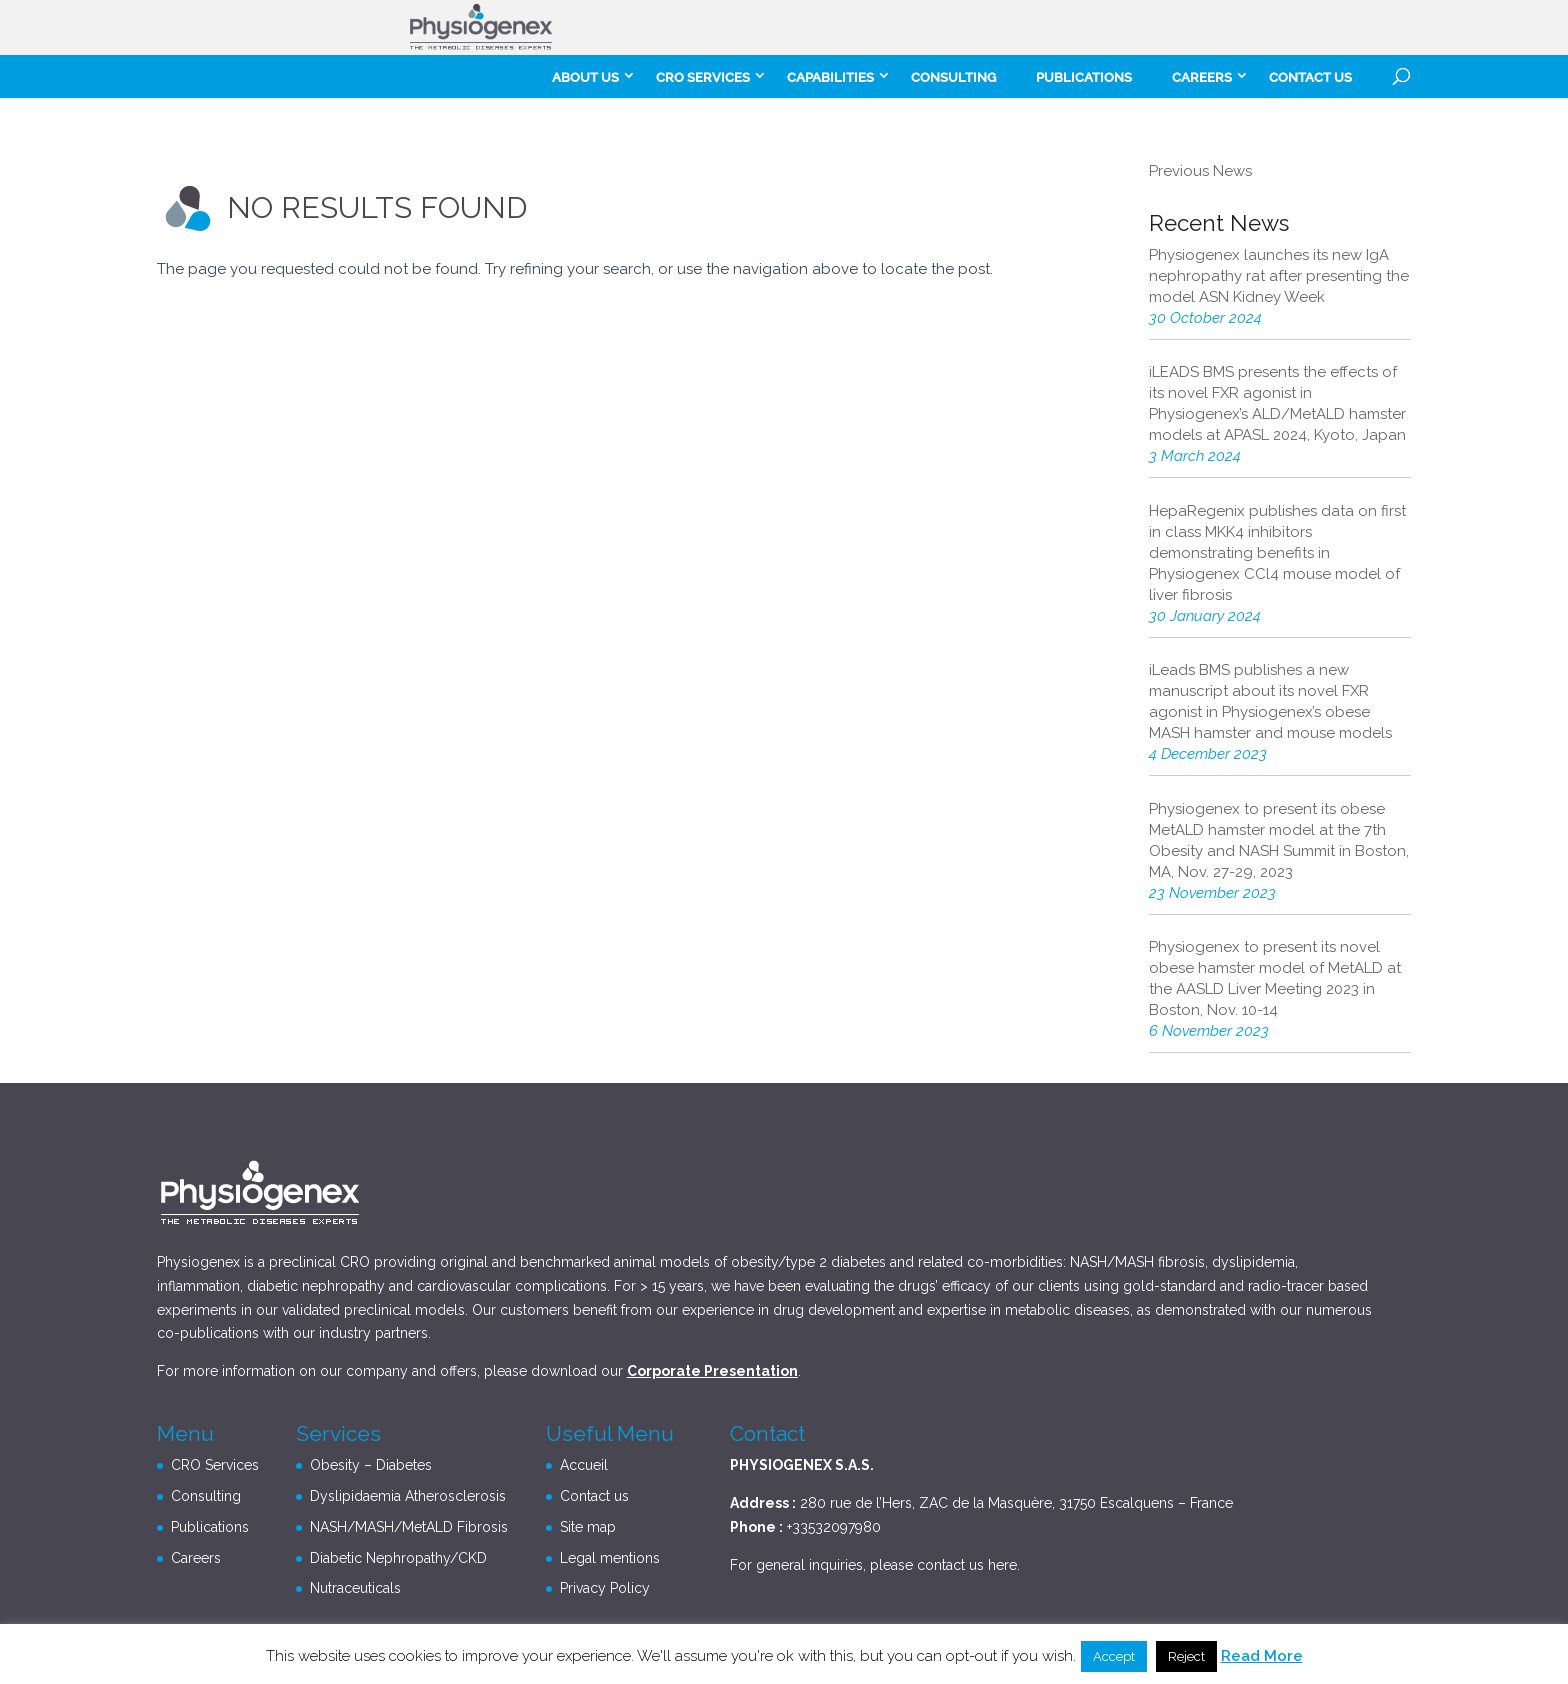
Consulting (953, 77)
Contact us (1310, 77)
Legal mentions (610, 1558)
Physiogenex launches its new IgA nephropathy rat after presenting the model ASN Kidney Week (1279, 276)
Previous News (1200, 171)
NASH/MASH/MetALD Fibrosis (409, 1527)
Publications (1084, 77)
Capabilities (830, 77)
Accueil (584, 1465)
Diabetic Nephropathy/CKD (398, 1558)
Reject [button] (1186, 1656)
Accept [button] (1114, 1656)
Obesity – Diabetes (371, 1465)
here (1002, 1565)
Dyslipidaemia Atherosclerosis (408, 1496)
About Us (585, 77)
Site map (588, 1527)
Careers (196, 1558)
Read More (1262, 1656)
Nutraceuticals (355, 1588)
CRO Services (703, 77)
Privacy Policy (605, 1588)
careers (1202, 77)
